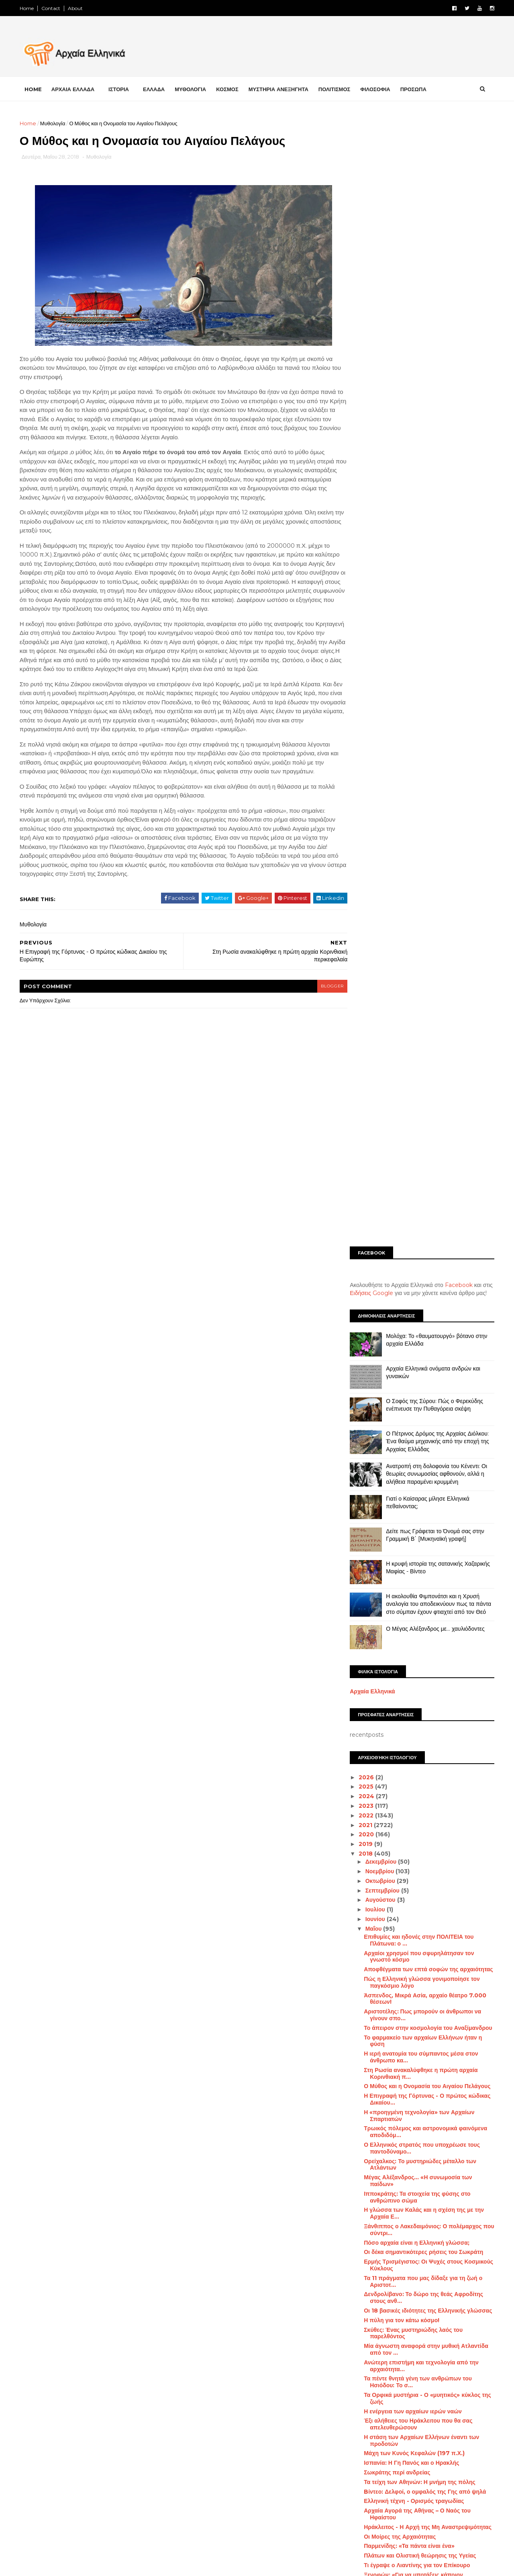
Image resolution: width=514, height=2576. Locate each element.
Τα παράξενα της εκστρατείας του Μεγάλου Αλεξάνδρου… (418, 1977)
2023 (364, 802)
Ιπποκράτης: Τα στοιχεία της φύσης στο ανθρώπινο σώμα (414, 1194)
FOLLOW (155, 2380)
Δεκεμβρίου (379, 859)
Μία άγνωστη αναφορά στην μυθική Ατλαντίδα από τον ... (423, 1347)
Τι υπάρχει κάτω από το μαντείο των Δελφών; (422, 2109)
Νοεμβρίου (378, 868)
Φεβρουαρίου (381, 2234)
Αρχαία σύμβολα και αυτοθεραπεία (407, 2099)
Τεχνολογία (358, 2536)
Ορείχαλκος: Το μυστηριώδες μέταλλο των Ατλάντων (417, 1161)
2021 (363, 822)
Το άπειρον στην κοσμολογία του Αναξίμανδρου (425, 1024)
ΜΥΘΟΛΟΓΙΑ (192, 89)
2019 (364, 841)
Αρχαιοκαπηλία (362, 2383)
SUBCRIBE (153, 2424)
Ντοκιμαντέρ (459, 2494)
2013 (363, 2295)
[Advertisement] (419, 175)
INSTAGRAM (60, 2403)
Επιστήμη (356, 2467)
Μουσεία (455, 2481)
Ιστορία (389, 2467)
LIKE (158, 2359)
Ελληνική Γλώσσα (430, 2439)
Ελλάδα (354, 2425)
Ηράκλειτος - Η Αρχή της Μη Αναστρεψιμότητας (425, 1524)
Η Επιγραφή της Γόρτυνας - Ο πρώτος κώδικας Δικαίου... (424, 1096)
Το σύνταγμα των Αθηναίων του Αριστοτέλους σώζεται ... (422, 2019)
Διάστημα (384, 2411)
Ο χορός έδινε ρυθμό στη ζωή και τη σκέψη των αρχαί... (424, 1592)
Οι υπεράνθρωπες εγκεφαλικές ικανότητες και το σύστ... (426, 1608)
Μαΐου (372, 925)
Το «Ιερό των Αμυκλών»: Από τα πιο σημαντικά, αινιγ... (425, 2002)
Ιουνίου (373, 916)
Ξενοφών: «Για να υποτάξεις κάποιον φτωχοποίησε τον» (411, 1575)
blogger (315, 1023)
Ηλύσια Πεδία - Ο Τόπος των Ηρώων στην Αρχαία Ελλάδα (417, 1918)
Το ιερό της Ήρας (384, 1782)
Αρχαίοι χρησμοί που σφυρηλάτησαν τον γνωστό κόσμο (416, 953)
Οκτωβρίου (378, 877)
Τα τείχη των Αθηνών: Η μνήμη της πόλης (417, 1479)
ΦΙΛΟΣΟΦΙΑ (378, 89)
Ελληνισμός (434, 2453)
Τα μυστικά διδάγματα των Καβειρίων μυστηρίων (411, 2071)
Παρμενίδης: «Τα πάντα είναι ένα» (406, 1543)
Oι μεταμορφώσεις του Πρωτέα (403, 1860)
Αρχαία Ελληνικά (370, 688)
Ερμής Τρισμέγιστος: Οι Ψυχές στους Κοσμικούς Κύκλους (426, 1262)
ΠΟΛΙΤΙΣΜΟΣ (337, 89)
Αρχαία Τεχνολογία (451, 2355)
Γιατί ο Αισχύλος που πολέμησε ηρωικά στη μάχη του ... (420, 1753)
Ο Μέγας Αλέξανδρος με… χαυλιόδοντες (432, 625)
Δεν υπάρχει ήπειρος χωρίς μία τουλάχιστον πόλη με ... (420, 2174)
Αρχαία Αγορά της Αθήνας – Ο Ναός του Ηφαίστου (414, 1511)
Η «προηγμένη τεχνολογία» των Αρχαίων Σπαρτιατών (416, 1112)
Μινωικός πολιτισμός (408, 2481)
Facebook (456, 282)
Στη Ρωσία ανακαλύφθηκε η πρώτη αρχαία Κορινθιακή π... (418, 1070)
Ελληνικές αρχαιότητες (371, 2439)
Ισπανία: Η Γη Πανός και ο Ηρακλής (409, 1460)
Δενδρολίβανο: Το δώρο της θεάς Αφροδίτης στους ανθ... (421, 1295)
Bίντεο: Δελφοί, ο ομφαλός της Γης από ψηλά (422, 1488)
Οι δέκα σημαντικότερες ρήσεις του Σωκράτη (421, 1249)
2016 (364, 2266)
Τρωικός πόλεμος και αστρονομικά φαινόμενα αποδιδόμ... (423, 1129)
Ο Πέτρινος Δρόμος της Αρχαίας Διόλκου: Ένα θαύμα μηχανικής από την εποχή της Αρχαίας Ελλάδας (435, 438)
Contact (53, 8)
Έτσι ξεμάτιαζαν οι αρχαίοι (396, 1689)
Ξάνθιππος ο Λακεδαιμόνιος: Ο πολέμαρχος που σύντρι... (426, 1227)
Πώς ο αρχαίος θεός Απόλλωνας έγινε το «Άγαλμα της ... (416, 2087)
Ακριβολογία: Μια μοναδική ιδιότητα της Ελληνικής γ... (414, 1944)
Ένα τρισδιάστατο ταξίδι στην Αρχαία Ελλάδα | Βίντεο (423, 1676)
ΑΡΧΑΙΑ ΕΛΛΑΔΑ (75, 89)
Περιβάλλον (393, 2508)
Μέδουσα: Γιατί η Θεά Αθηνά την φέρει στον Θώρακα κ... (419, 1659)
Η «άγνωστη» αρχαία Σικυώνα (401, 1620)
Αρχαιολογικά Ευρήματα (373, 2397)
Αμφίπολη (356, 2355)
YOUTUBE (57, 2424)
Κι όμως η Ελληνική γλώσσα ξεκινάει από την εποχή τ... (422, 2035)
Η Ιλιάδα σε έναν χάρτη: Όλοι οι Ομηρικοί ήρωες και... (425, 1796)
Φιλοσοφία (422, 2536)
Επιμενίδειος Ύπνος (388, 2144)
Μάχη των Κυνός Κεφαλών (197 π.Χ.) (411, 1450)
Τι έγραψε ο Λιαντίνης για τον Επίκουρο (414, 1562)
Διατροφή (419, 2411)
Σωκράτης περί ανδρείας (394, 1469)
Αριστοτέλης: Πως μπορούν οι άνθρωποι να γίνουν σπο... (420, 1012)
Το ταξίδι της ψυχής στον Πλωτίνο (406, 1869)
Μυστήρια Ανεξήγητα (407, 2494)
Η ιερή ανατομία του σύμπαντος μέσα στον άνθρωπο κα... (418, 1054)
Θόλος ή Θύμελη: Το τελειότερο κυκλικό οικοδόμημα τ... (414, 1822)
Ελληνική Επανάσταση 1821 (376, 2453)
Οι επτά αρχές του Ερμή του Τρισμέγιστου (417, 1740)
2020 (364, 831)
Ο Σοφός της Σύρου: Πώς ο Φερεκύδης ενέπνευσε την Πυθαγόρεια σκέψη (432, 402)
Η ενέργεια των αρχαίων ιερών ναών (410, 1408)
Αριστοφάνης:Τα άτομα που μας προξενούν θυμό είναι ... (419, 2158)
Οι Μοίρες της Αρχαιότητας (397, 1533)
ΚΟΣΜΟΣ (229, 89)
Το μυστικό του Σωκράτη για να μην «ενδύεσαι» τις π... (424, 1847)
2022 (364, 812)
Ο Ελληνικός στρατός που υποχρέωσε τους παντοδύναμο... (419, 1145)
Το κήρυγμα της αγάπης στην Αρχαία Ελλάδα (422, 1905)
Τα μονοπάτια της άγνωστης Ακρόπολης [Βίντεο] (415, 1770)
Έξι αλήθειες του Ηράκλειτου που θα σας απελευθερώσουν (415, 1421)
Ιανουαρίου (378, 2244)
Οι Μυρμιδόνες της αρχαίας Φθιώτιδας (412, 2057)
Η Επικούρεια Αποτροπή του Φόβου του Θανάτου (415, 1728)
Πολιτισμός (432, 2508)
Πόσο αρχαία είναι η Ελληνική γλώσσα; (414, 1239)
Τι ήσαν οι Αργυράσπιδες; (396, 1989)
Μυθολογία (55, 123)
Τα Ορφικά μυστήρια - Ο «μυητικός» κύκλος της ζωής (425, 1395)
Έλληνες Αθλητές (396, 2425)
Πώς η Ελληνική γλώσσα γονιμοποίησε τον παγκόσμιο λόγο (419, 980)
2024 (364, 793)
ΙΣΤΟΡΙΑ (121, 89)
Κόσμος (420, 2467)
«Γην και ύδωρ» (382, 1895)
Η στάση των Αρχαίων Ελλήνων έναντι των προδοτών (419, 1437)
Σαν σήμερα (396, 2522)
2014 (364, 2285)
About (77, 8)
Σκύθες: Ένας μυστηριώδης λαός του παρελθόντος (410, 1330)
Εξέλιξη (470, 2453)
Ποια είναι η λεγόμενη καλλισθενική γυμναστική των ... (425, 1643)
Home (29, 8)
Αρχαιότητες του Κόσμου (442, 2397)
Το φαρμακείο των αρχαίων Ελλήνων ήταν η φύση (420, 1038)
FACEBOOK (59, 2359)
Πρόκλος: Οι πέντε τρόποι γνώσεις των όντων (423, 2135)
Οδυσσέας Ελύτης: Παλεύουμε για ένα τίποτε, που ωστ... (422, 2122)
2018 (364, 850)
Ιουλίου (373, 906)
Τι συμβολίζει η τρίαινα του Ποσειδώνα (413, 1931)
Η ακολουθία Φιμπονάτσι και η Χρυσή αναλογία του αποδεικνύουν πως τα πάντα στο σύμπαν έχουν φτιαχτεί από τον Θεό (436, 600)
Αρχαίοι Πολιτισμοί (418, 2369)
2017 (364, 2256)
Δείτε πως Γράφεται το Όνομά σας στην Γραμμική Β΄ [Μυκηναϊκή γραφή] (432, 532)
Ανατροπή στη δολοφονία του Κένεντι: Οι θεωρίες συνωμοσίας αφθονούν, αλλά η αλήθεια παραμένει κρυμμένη (434, 470)
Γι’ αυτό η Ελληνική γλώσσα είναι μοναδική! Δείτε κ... (420, 2190)
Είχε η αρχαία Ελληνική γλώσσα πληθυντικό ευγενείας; (420, 1960)
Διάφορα (453, 2411)
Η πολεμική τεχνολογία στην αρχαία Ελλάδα (420, 1698)
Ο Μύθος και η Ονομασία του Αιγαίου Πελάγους (424, 1083)
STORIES (458, 2536)
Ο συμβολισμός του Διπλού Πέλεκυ (408, 1808)
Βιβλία (352, 2411)
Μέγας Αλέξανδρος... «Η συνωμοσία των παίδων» (415, 1178)
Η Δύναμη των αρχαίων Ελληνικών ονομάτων (422, 2203)
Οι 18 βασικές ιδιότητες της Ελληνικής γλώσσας (425, 1307)
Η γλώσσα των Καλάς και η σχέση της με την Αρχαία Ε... (421, 1210)
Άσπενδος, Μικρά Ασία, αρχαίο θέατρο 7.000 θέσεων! (422, 996)
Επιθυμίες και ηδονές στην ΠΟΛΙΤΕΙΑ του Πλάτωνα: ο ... (416, 937)
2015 (363, 2275)
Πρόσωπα (357, 2522)
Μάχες (449, 2467)
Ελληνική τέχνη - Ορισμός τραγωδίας (411, 1498)
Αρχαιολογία (408, 2383)
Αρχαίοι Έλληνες (364, 2369)
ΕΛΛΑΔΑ (156, 89)
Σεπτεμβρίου (380, 887)
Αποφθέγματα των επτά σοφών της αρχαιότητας (425, 966)
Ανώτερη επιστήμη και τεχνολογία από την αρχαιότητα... (418, 1363)
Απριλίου (376, 2215)
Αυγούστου (378, 897)
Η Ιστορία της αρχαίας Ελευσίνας (405, 2048)
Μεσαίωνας (358, 2481)
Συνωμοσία (436, 2522)
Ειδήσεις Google (369, 290)
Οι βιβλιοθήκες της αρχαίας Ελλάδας (410, 1834)
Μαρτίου (374, 2225)
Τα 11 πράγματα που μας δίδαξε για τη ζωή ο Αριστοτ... (420, 1278)
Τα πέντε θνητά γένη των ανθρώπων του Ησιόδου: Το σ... (415, 1379)
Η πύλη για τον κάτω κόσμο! (399, 1317)
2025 (364, 783)
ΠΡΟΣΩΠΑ (416, 89)
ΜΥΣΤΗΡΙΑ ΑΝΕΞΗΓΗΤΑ (281, 89)
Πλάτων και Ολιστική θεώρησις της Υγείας (417, 1552)
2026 (364, 774)
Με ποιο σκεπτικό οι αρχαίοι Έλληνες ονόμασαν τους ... (426, 1883)
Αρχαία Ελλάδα (398, 2355)
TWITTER (57, 2381)
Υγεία (390, 2536)
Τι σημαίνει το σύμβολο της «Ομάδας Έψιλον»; (424, 1630)
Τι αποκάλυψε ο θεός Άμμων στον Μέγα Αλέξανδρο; (414, 1711)
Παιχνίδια (356, 2508)
